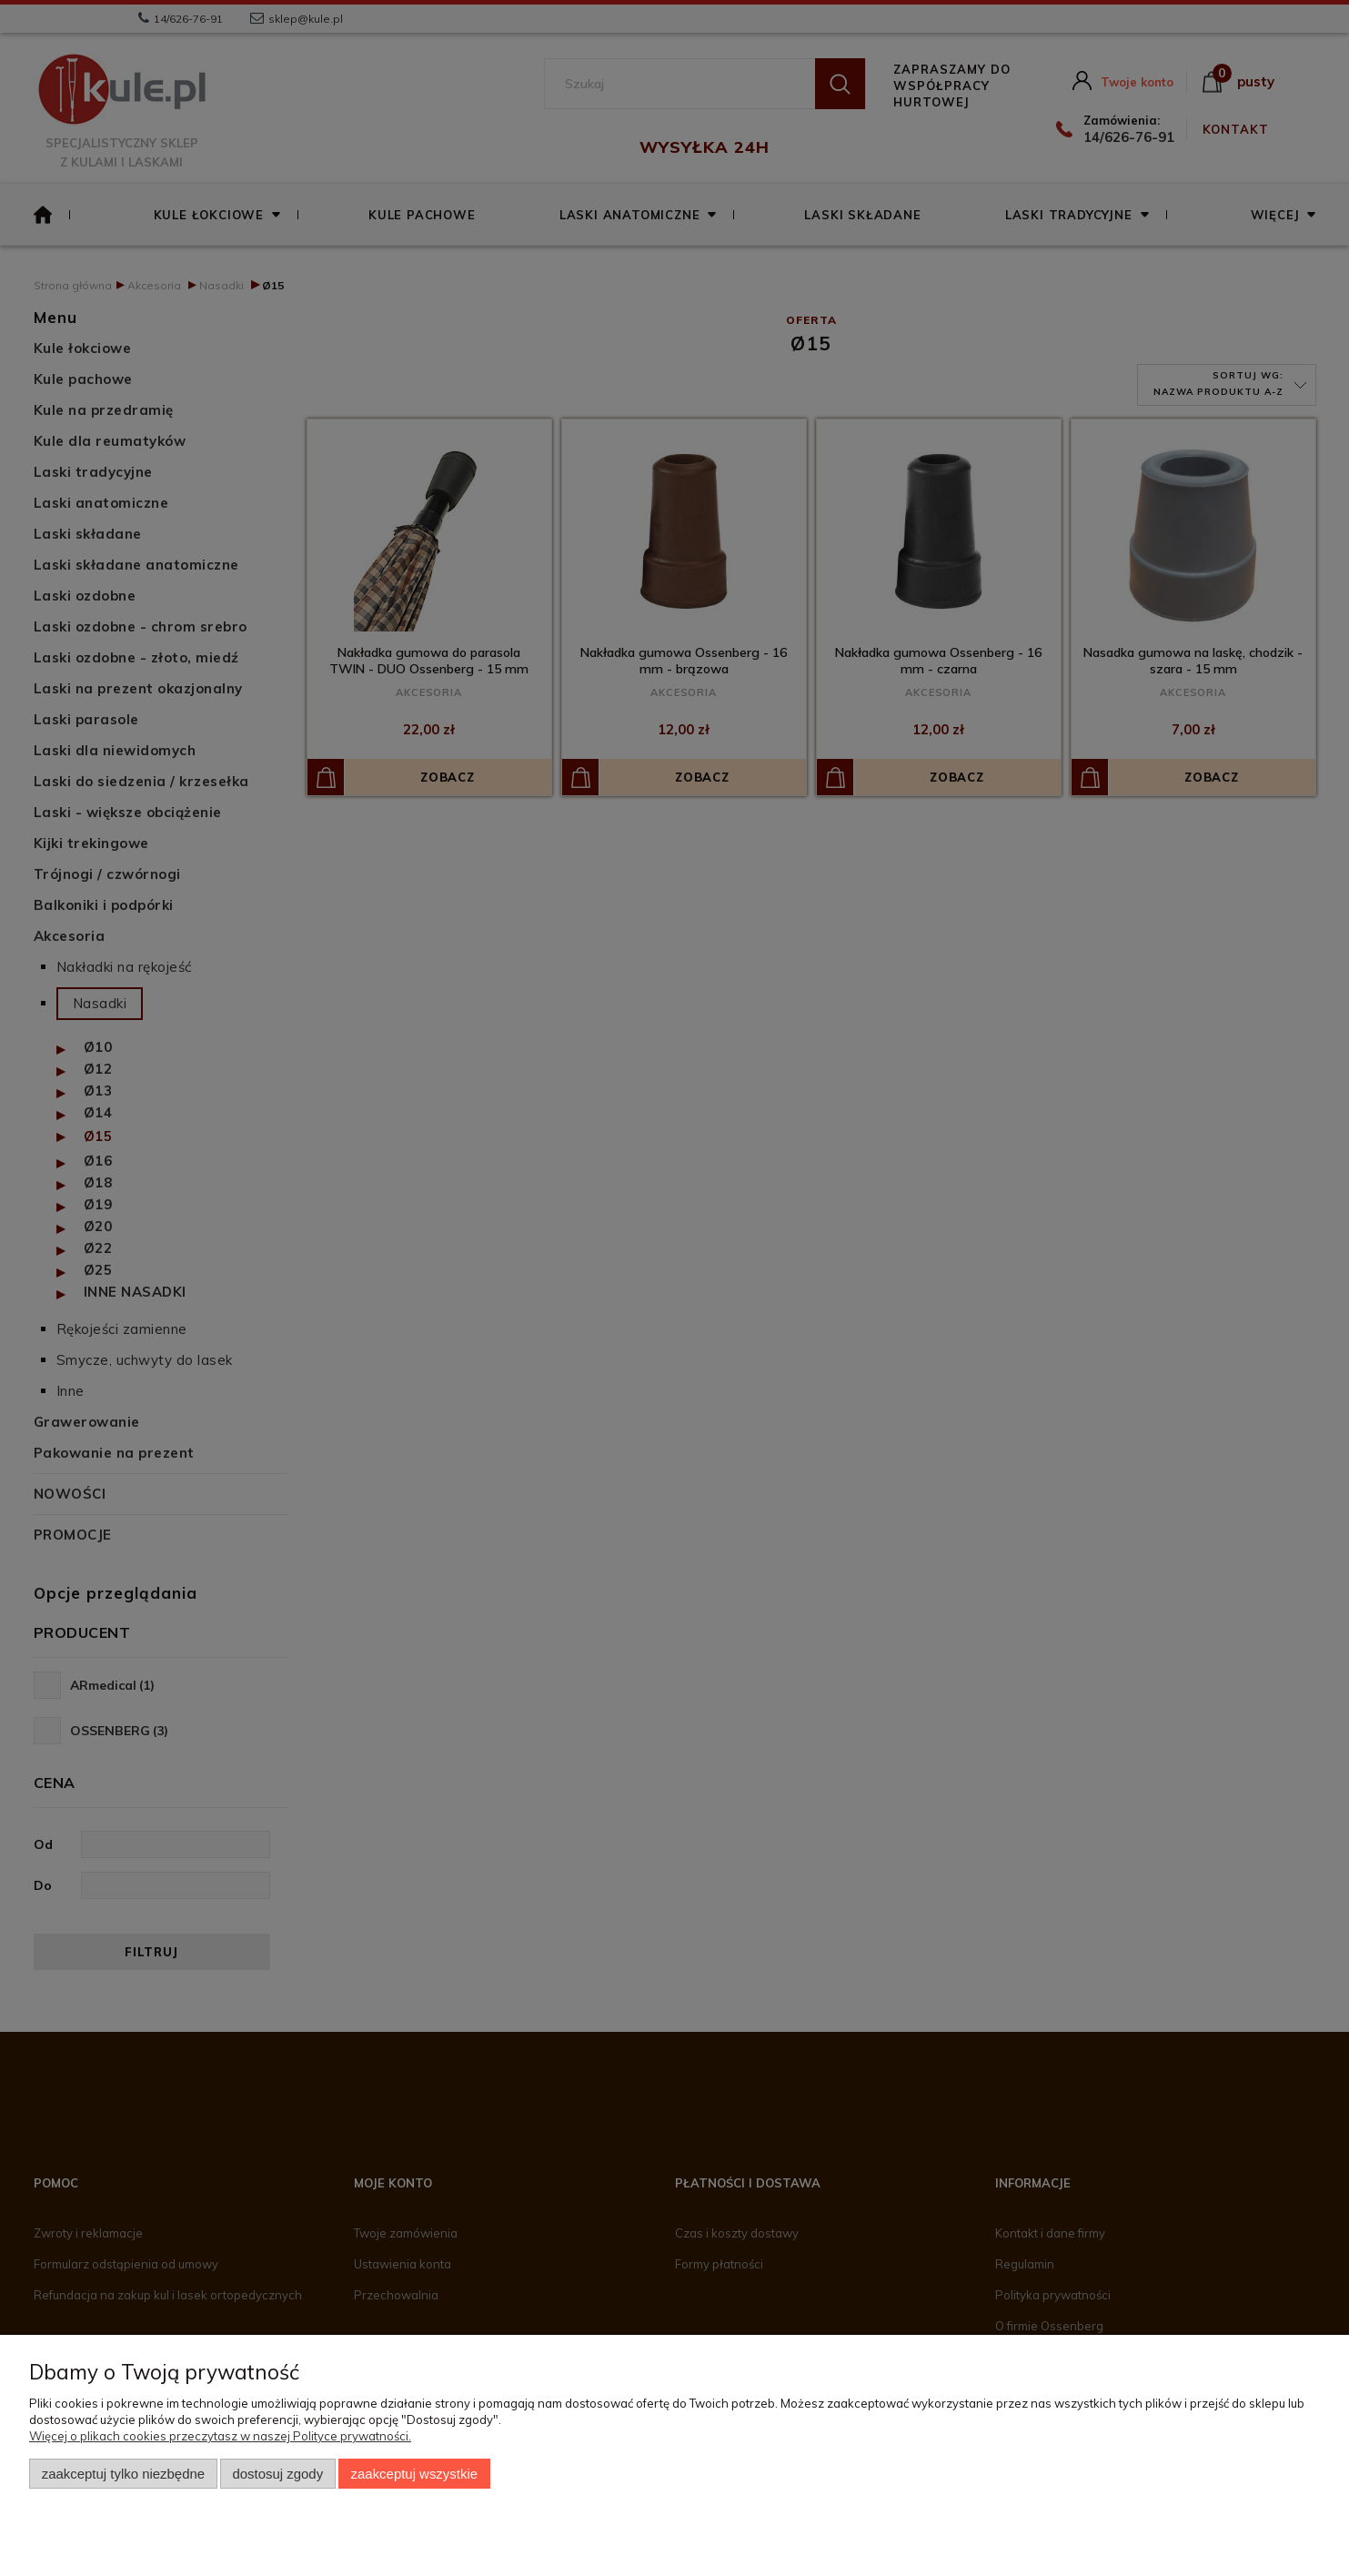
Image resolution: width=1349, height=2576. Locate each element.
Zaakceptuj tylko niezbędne (123, 2473)
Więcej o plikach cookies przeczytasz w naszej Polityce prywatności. (220, 2436)
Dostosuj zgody (277, 2473)
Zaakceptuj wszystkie (414, 2473)
